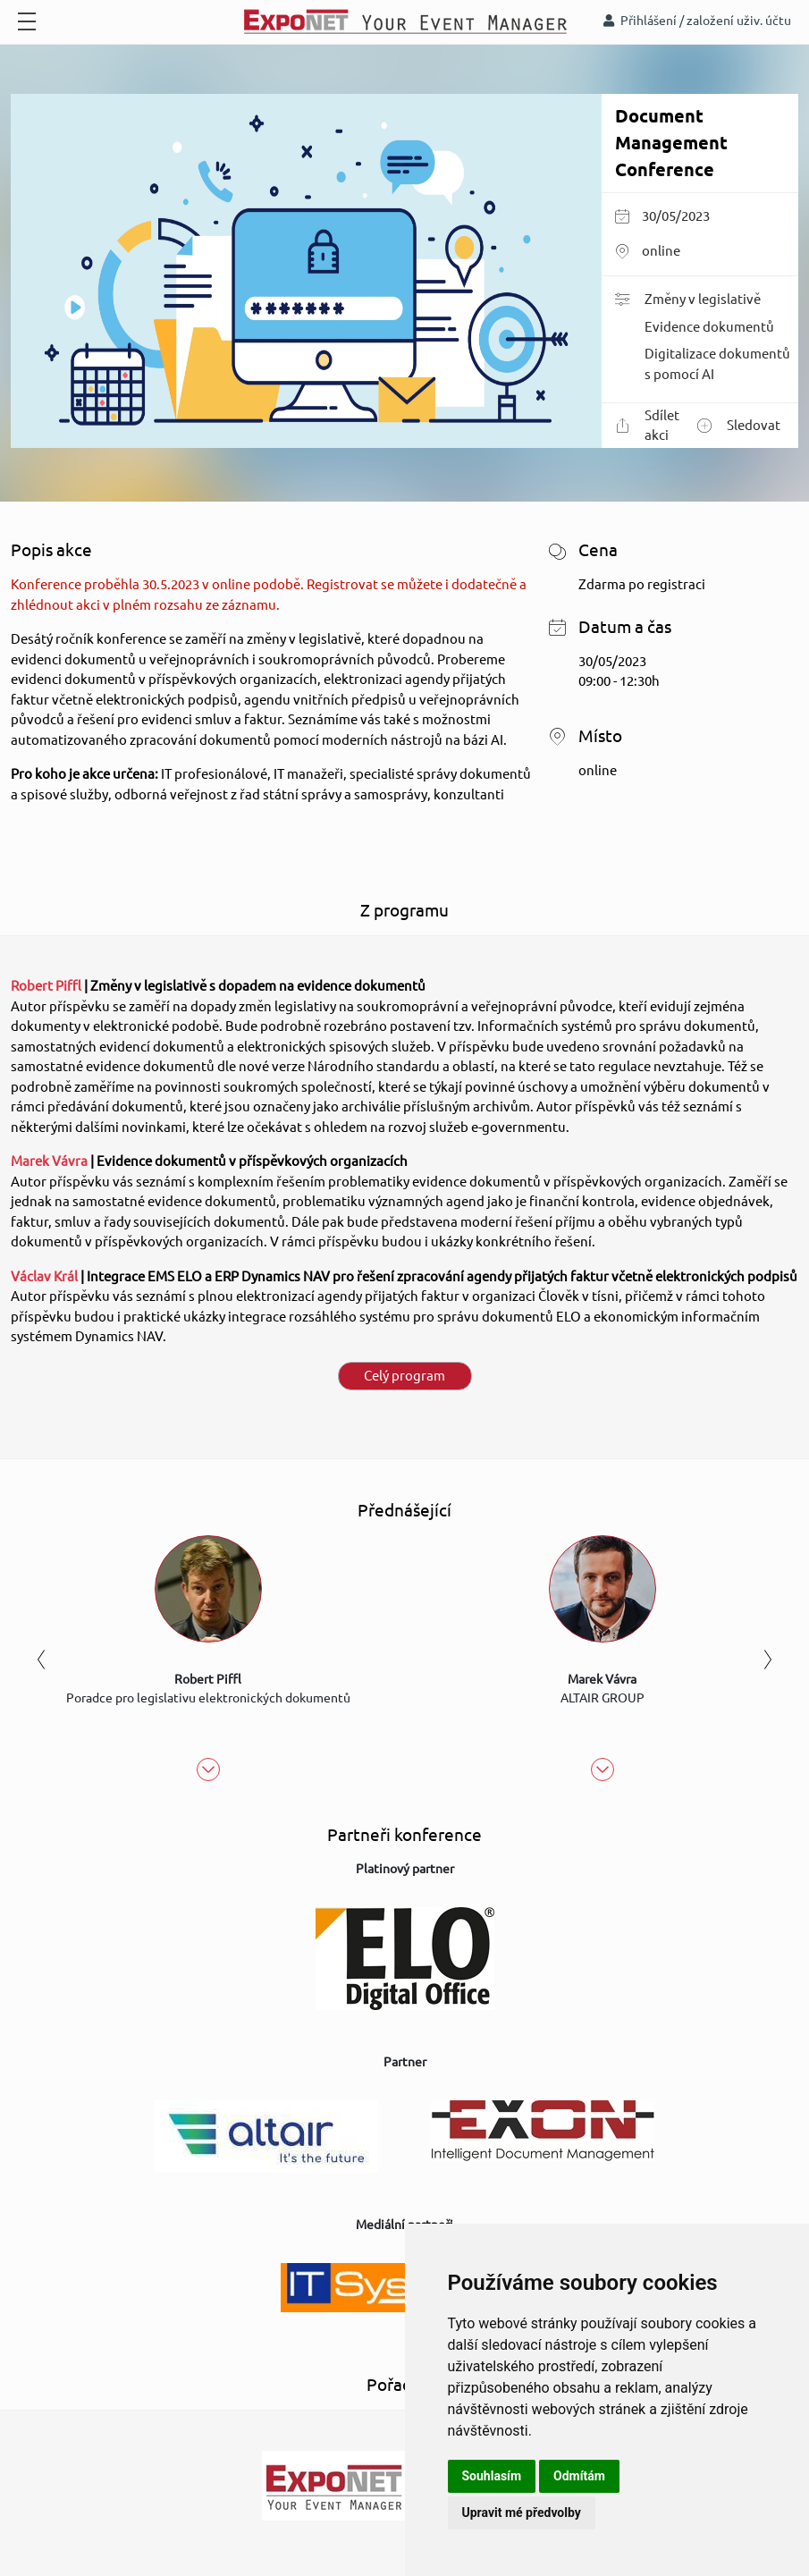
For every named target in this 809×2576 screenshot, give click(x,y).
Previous (41, 1659)
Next (767, 1659)
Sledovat (738, 426)
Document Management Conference (671, 143)
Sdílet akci (647, 425)
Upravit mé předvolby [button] (521, 2512)
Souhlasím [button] (492, 2476)
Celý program (404, 1375)
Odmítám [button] (579, 2476)
